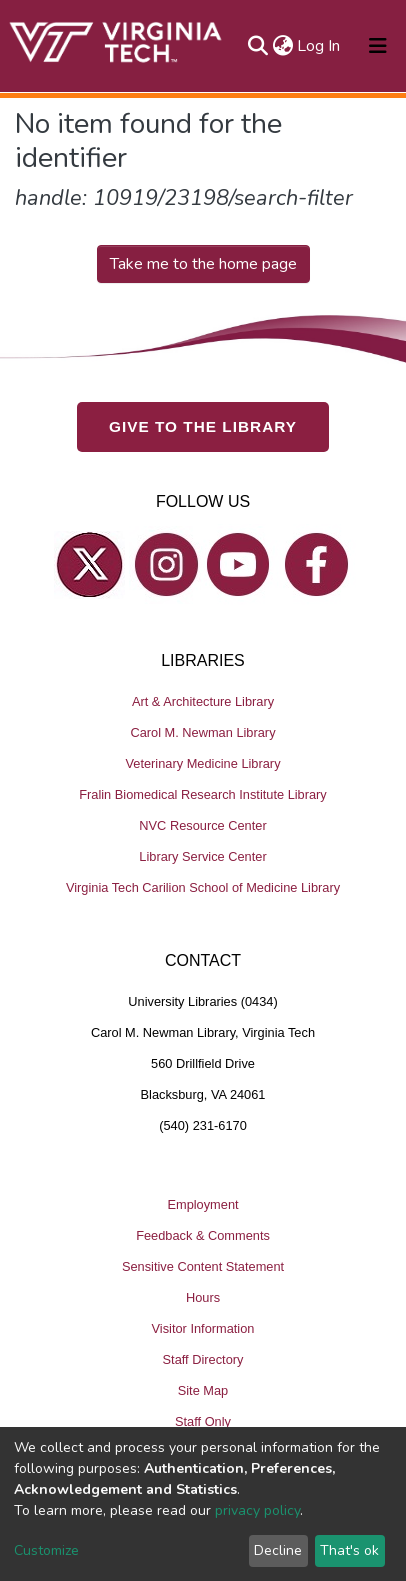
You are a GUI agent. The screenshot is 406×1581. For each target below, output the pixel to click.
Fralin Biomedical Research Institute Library (203, 794)
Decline (278, 1550)
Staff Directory (203, 1359)
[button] (282, 46)
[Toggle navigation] (378, 46)
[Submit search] (257, 46)
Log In (319, 46)
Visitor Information (203, 1328)
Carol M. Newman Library (202, 732)
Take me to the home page (203, 264)
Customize (46, 1550)
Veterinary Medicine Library (202, 763)
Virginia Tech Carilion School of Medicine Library (203, 887)
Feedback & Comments (203, 1235)
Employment (202, 1204)
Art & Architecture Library (203, 701)
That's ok (349, 1550)
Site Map (203, 1390)
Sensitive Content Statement (203, 1266)
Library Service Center (202, 856)
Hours (203, 1297)
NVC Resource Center (202, 825)
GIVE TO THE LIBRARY (203, 426)
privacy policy (257, 1510)
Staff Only (203, 1421)
